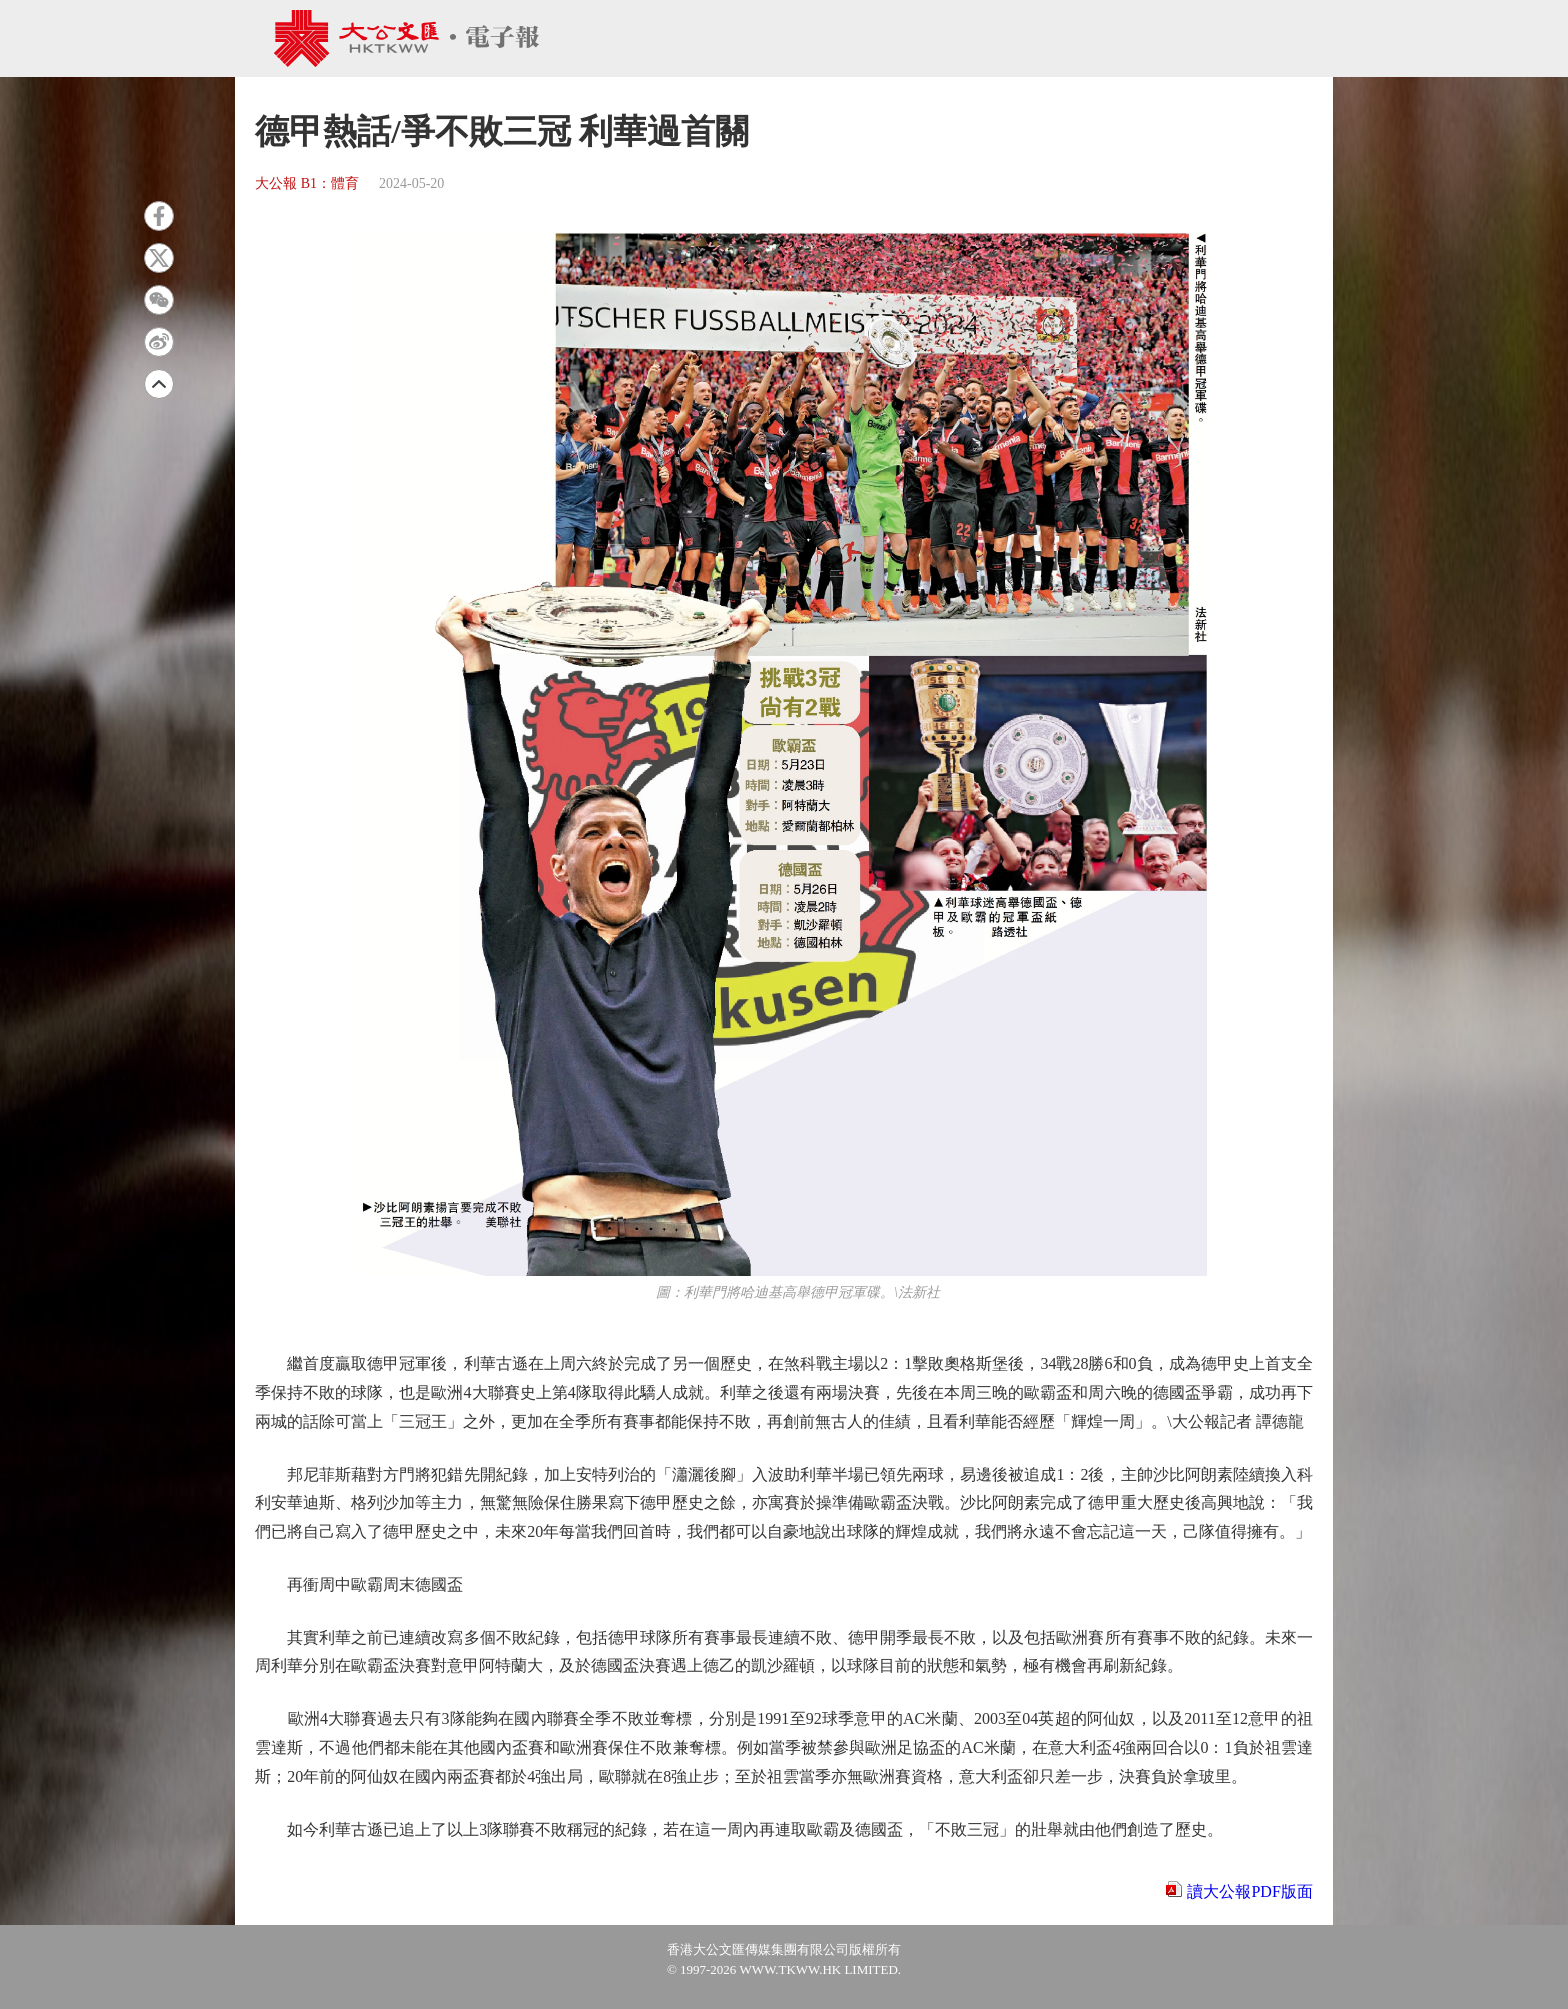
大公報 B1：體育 (307, 183)
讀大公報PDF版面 (1249, 1891)
